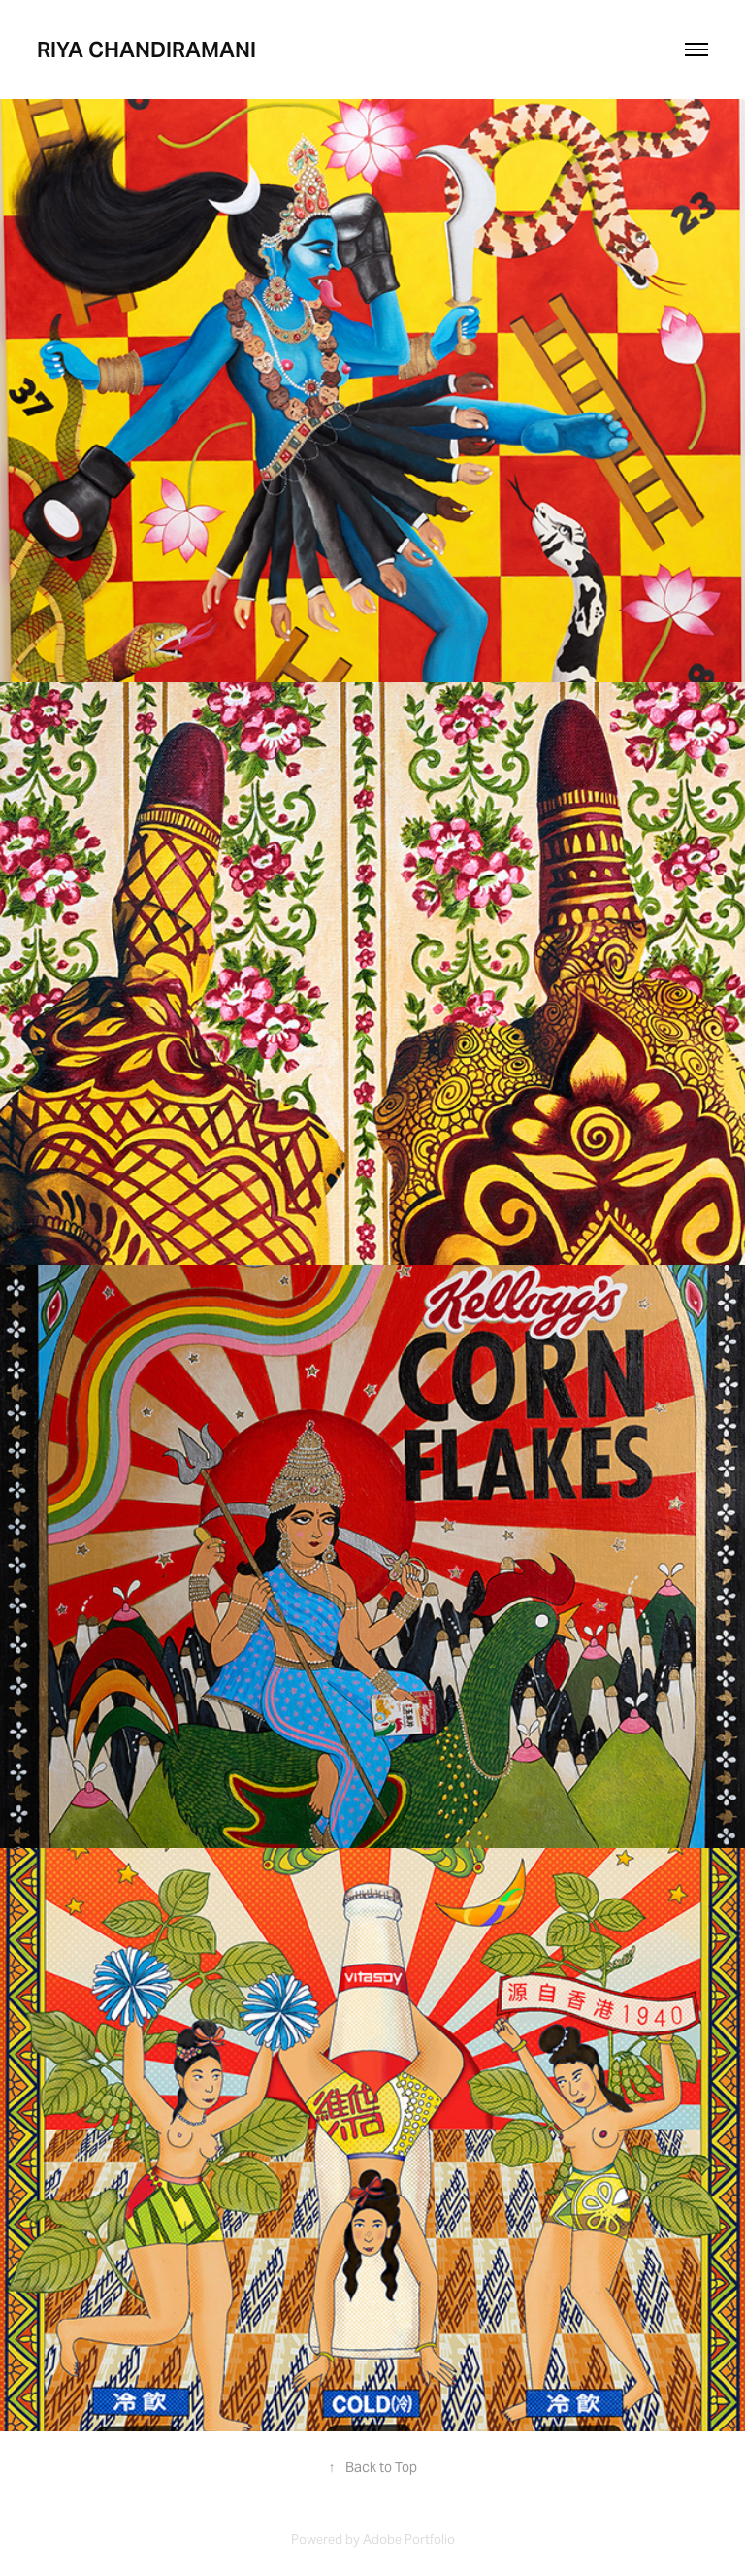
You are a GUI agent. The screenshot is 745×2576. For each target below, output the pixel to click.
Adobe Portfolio (409, 2539)
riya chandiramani (146, 49)
